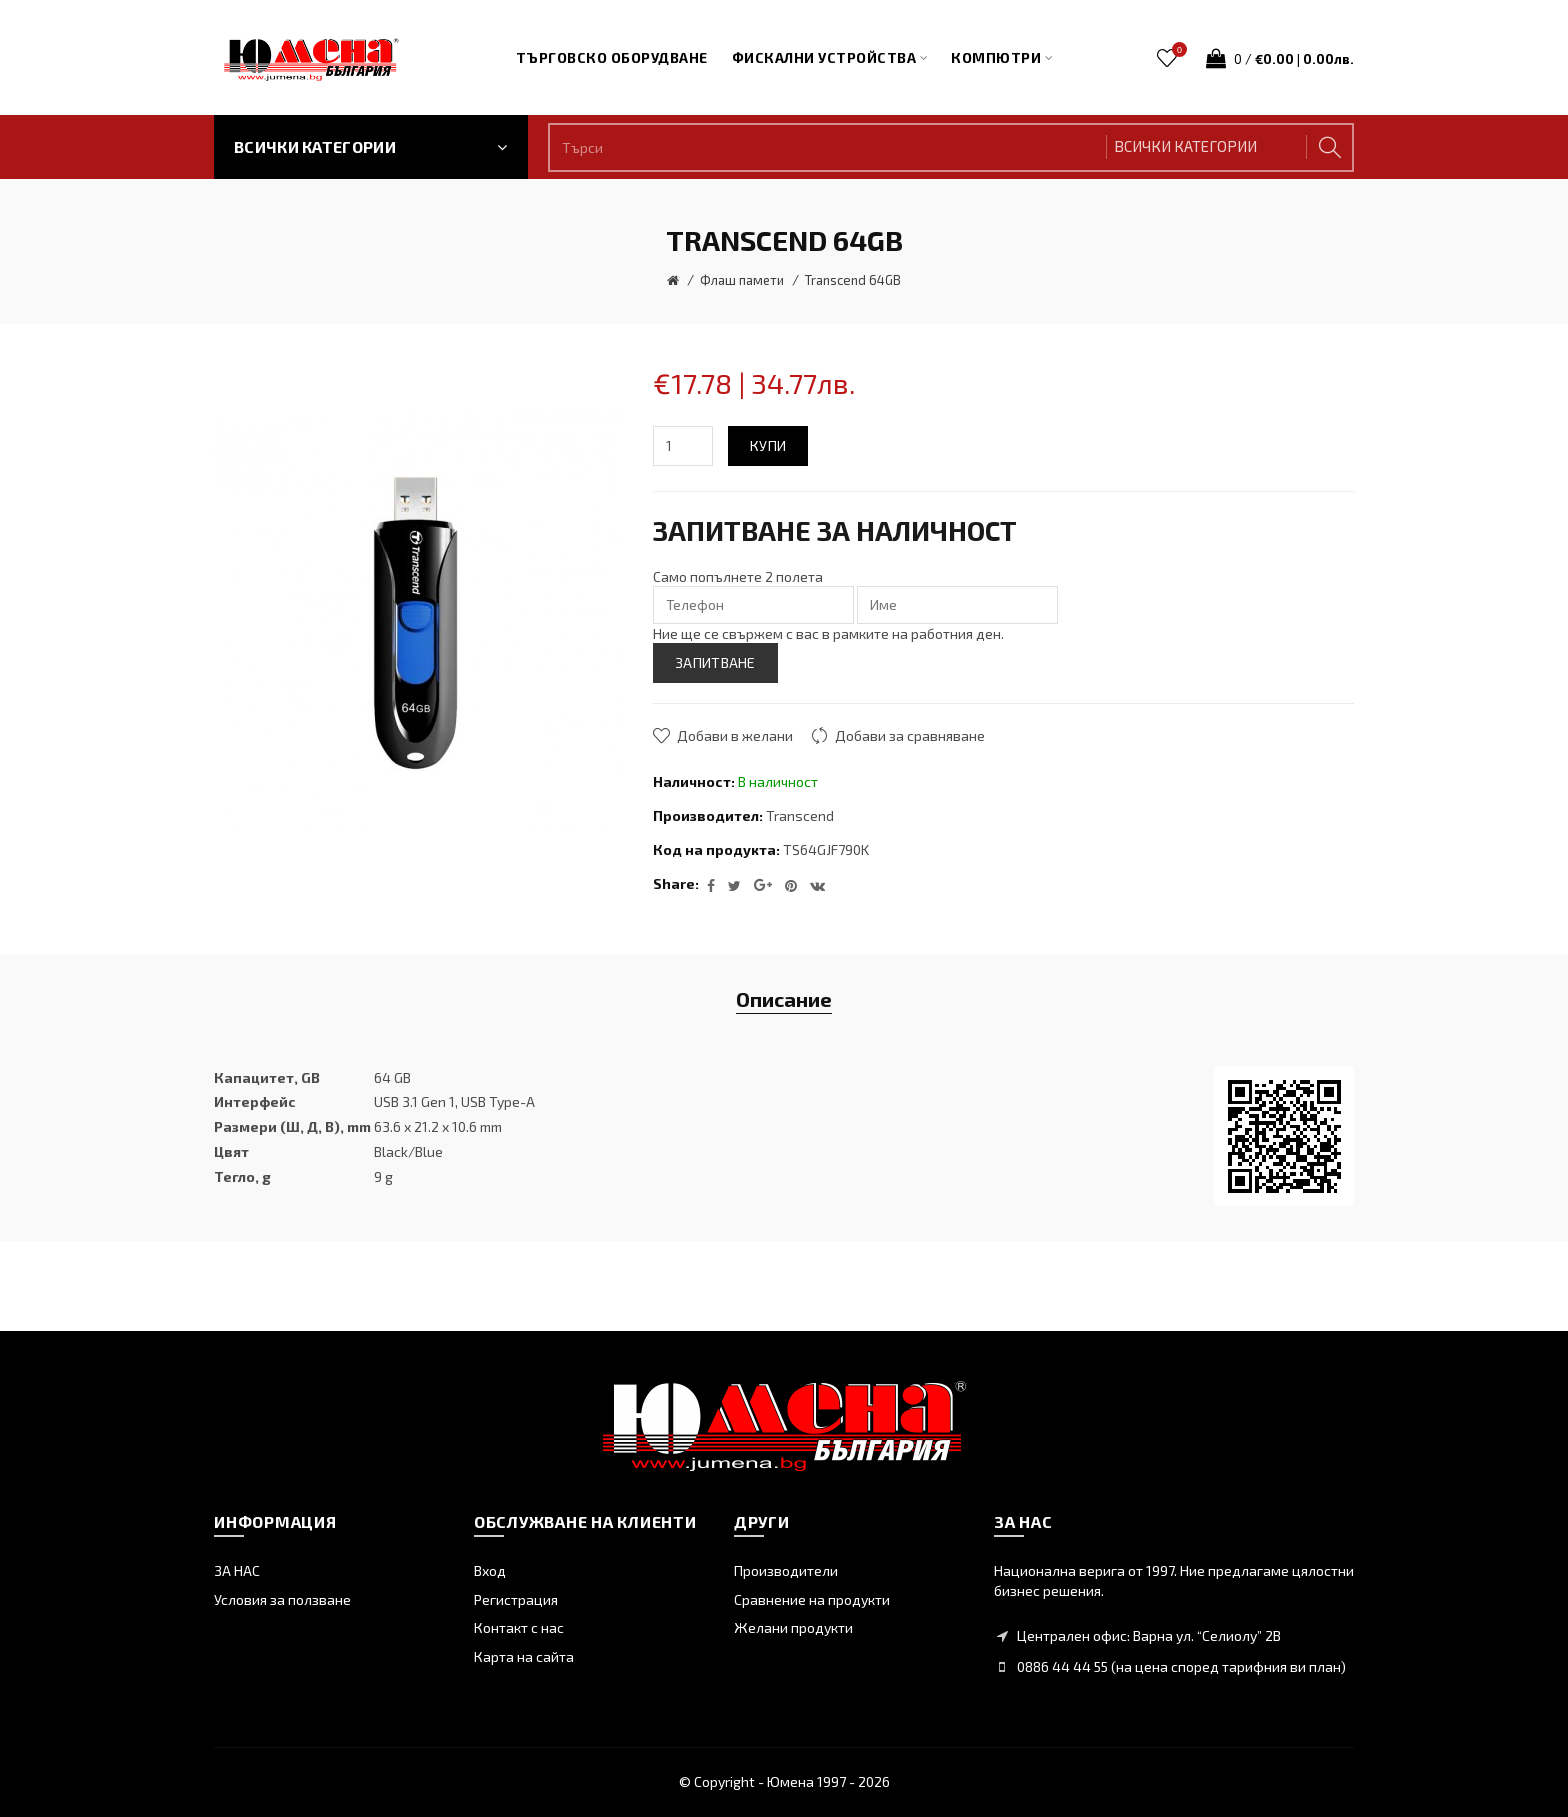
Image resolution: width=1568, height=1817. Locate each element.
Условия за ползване (282, 1599)
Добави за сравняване (910, 735)
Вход (490, 1570)
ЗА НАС (237, 1570)
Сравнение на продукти (812, 1599)
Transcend (800, 815)
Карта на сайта (524, 1656)
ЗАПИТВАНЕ (715, 662)
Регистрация (516, 1599)
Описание (784, 999)
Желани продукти (793, 1627)
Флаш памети (742, 280)
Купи (768, 445)
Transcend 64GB (853, 280)
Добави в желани (735, 735)
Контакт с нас (519, 1627)
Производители (786, 1570)
